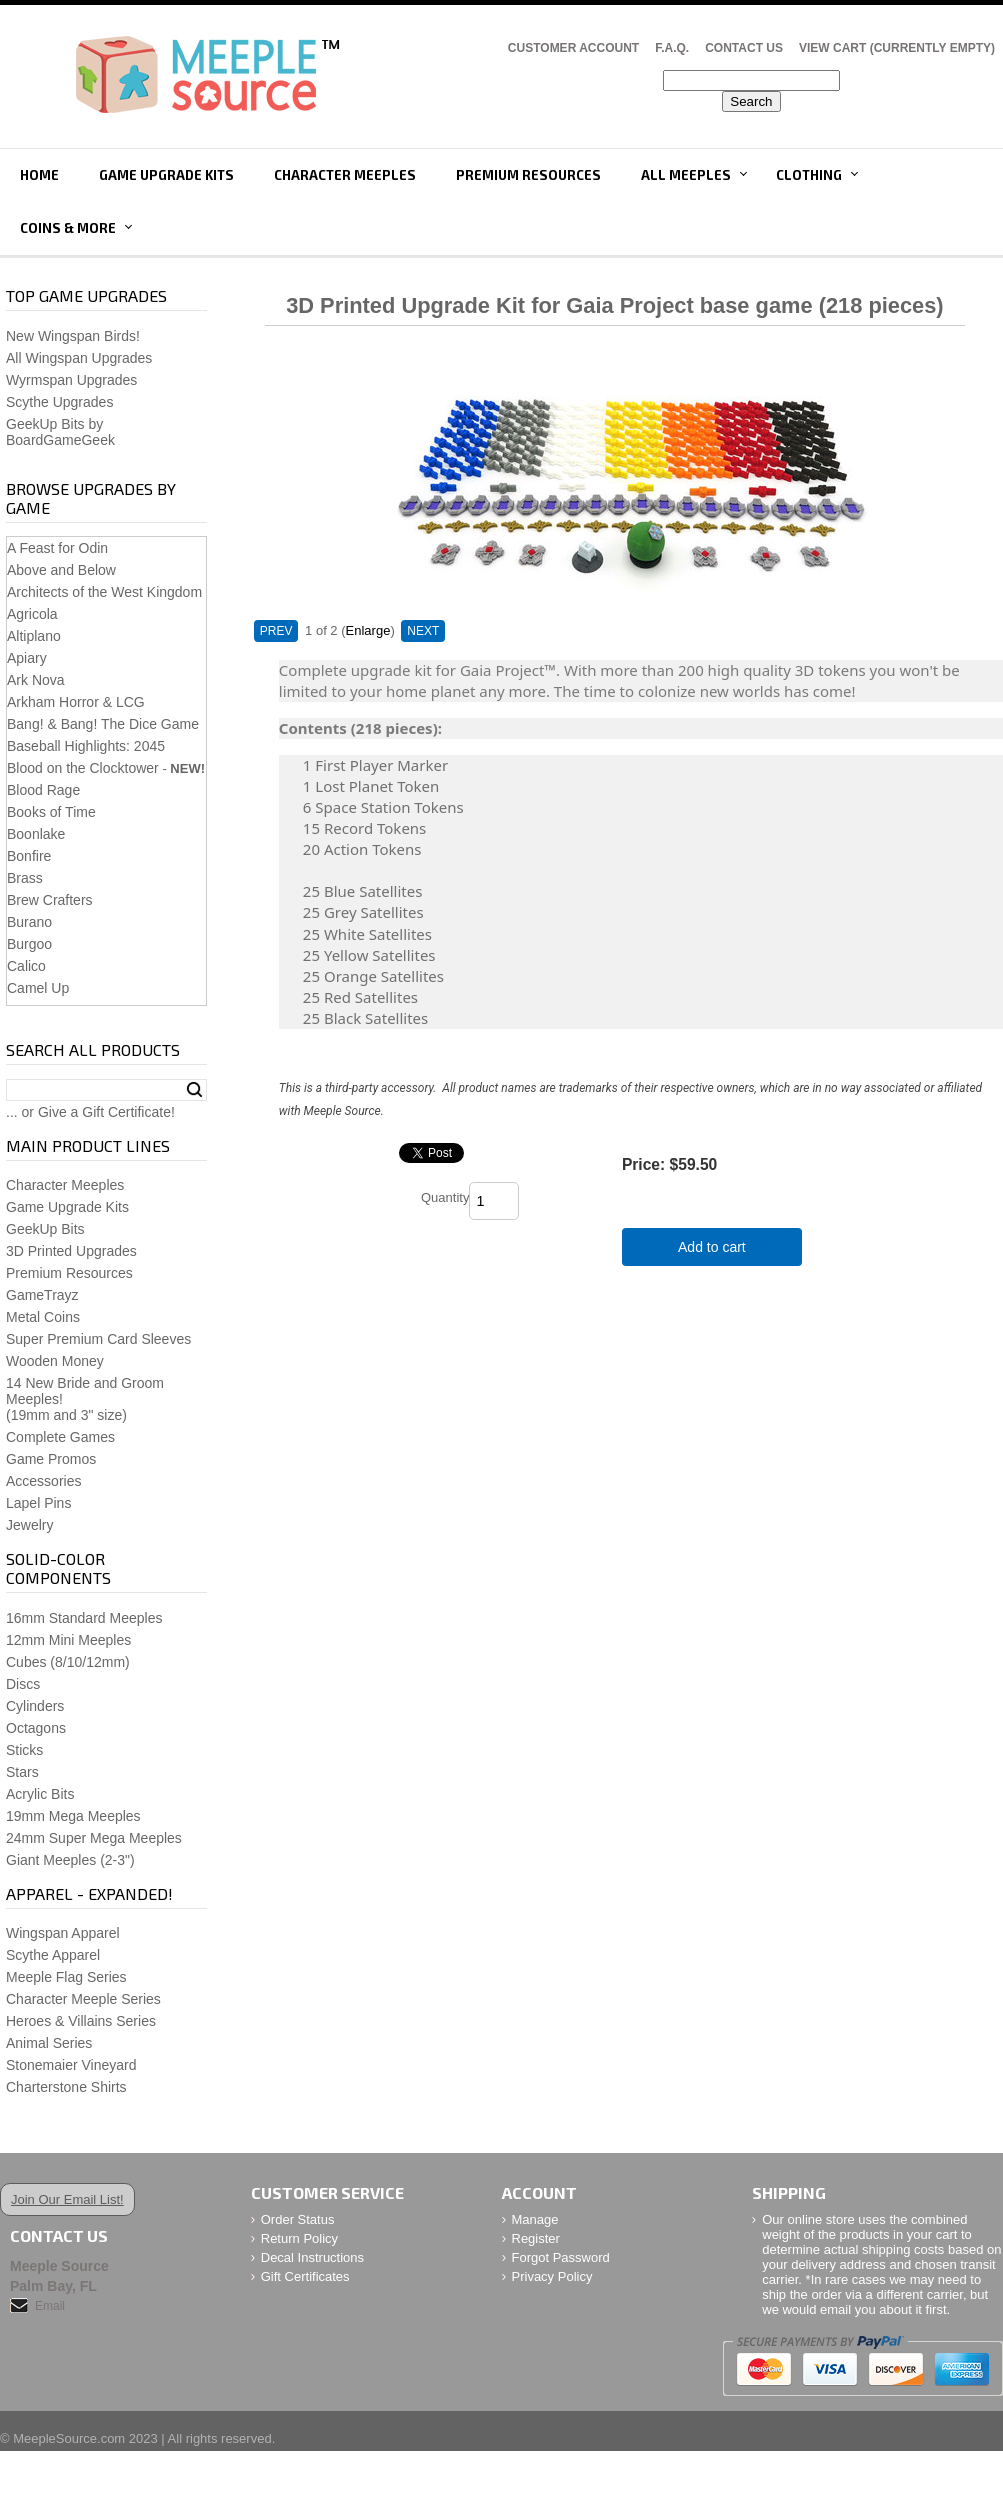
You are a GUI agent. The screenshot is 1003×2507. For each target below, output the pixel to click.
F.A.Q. (672, 48)
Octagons (36, 1728)
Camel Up (38, 988)
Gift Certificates (305, 2276)
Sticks (24, 1750)
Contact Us (744, 48)
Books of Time (51, 812)
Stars (22, 1772)
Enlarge (368, 630)
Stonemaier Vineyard (71, 2065)
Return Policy (299, 2238)
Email (50, 2306)
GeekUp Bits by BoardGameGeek (60, 432)
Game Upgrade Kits (166, 175)
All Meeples (686, 175)
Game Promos (51, 1459)
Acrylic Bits (40, 1794)
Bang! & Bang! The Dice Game (103, 724)
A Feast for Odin (57, 548)
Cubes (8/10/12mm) (68, 1662)
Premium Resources (528, 175)
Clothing (809, 175)
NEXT (423, 631)
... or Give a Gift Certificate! (90, 1112)
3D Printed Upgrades (71, 1251)
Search (194, 1090)
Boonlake (36, 834)
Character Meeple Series (83, 1999)
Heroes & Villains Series (81, 2021)
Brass (25, 878)
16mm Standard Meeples (84, 1618)
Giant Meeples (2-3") (70, 1860)
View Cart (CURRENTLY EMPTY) (897, 48)
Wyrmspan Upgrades (71, 380)
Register (536, 2238)
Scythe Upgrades (59, 402)
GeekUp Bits (45, 1229)
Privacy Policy (552, 2276)
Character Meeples (345, 175)
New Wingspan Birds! (73, 336)
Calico (26, 966)
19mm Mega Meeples (73, 1816)
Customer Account (573, 48)
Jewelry (29, 1525)
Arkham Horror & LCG (76, 702)
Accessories (43, 1481)
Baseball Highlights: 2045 (86, 746)
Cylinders (35, 1706)
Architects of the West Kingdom (104, 592)
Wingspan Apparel (63, 1933)
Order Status (298, 2219)
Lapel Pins (38, 1503)
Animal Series (49, 2043)
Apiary (27, 658)
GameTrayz (42, 1295)
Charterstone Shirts (66, 2087)
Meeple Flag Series (66, 1977)
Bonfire (29, 856)
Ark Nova (36, 680)
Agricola (32, 614)
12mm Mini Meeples (68, 1640)
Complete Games (60, 1437)
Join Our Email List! (67, 2199)
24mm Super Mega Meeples (94, 1838)
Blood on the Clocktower (83, 768)
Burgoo (29, 944)
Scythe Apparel (53, 1955)
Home (39, 175)
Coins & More (68, 228)
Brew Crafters (50, 900)
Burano (29, 922)
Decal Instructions (312, 2257)
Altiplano (34, 636)
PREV (276, 631)
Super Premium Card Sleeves (98, 1339)
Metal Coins (43, 1317)
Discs (23, 1684)
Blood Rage (43, 790)
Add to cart (712, 1247)
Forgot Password (561, 2257)
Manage (535, 2219)
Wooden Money (55, 1361)
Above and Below (61, 570)
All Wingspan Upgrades (79, 358)
